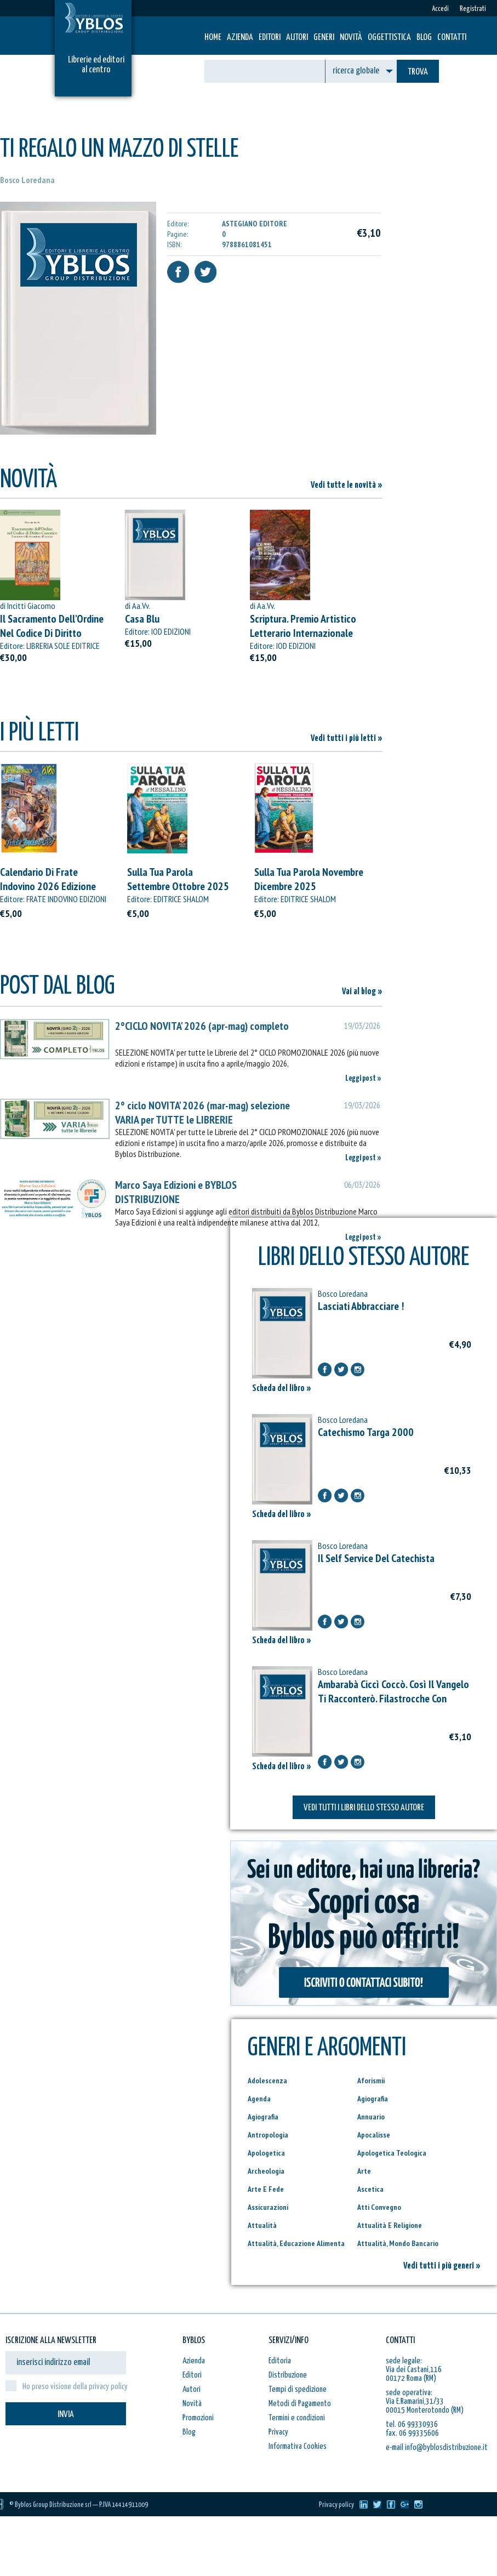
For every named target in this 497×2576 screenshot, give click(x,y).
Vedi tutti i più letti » (346, 738)
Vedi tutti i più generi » (442, 2266)
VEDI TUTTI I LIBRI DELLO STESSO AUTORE (364, 1808)
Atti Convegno (379, 2207)
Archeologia (266, 2171)
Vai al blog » (362, 991)
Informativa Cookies (298, 2446)
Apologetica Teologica (391, 2153)
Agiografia (372, 2099)
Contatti (451, 37)
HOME (212, 37)
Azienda (240, 37)
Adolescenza (267, 2080)
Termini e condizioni (297, 2418)
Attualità (262, 2225)
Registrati (473, 9)
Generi (323, 37)
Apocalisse (373, 2135)
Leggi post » (363, 1078)
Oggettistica (389, 37)
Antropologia (268, 2135)
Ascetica (370, 2189)
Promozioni (198, 2418)
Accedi (440, 9)
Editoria (280, 2361)
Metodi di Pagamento (300, 2404)
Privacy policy (336, 2505)
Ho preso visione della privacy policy (75, 2387)
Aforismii (371, 2080)
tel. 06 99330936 (412, 2424)
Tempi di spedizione (298, 2389)
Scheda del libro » (281, 1388)
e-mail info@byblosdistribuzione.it (437, 2447)
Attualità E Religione (389, 2225)
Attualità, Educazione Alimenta (296, 2243)
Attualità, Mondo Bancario (397, 2243)
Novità (351, 37)
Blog (424, 37)
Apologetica (266, 2153)
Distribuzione (288, 2375)
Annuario (371, 2117)
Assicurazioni (268, 2207)
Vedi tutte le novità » (346, 485)
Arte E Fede (266, 2189)
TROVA (418, 72)
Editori (270, 37)
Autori (297, 37)
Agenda (259, 2099)
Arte (364, 2171)
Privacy (278, 2432)
